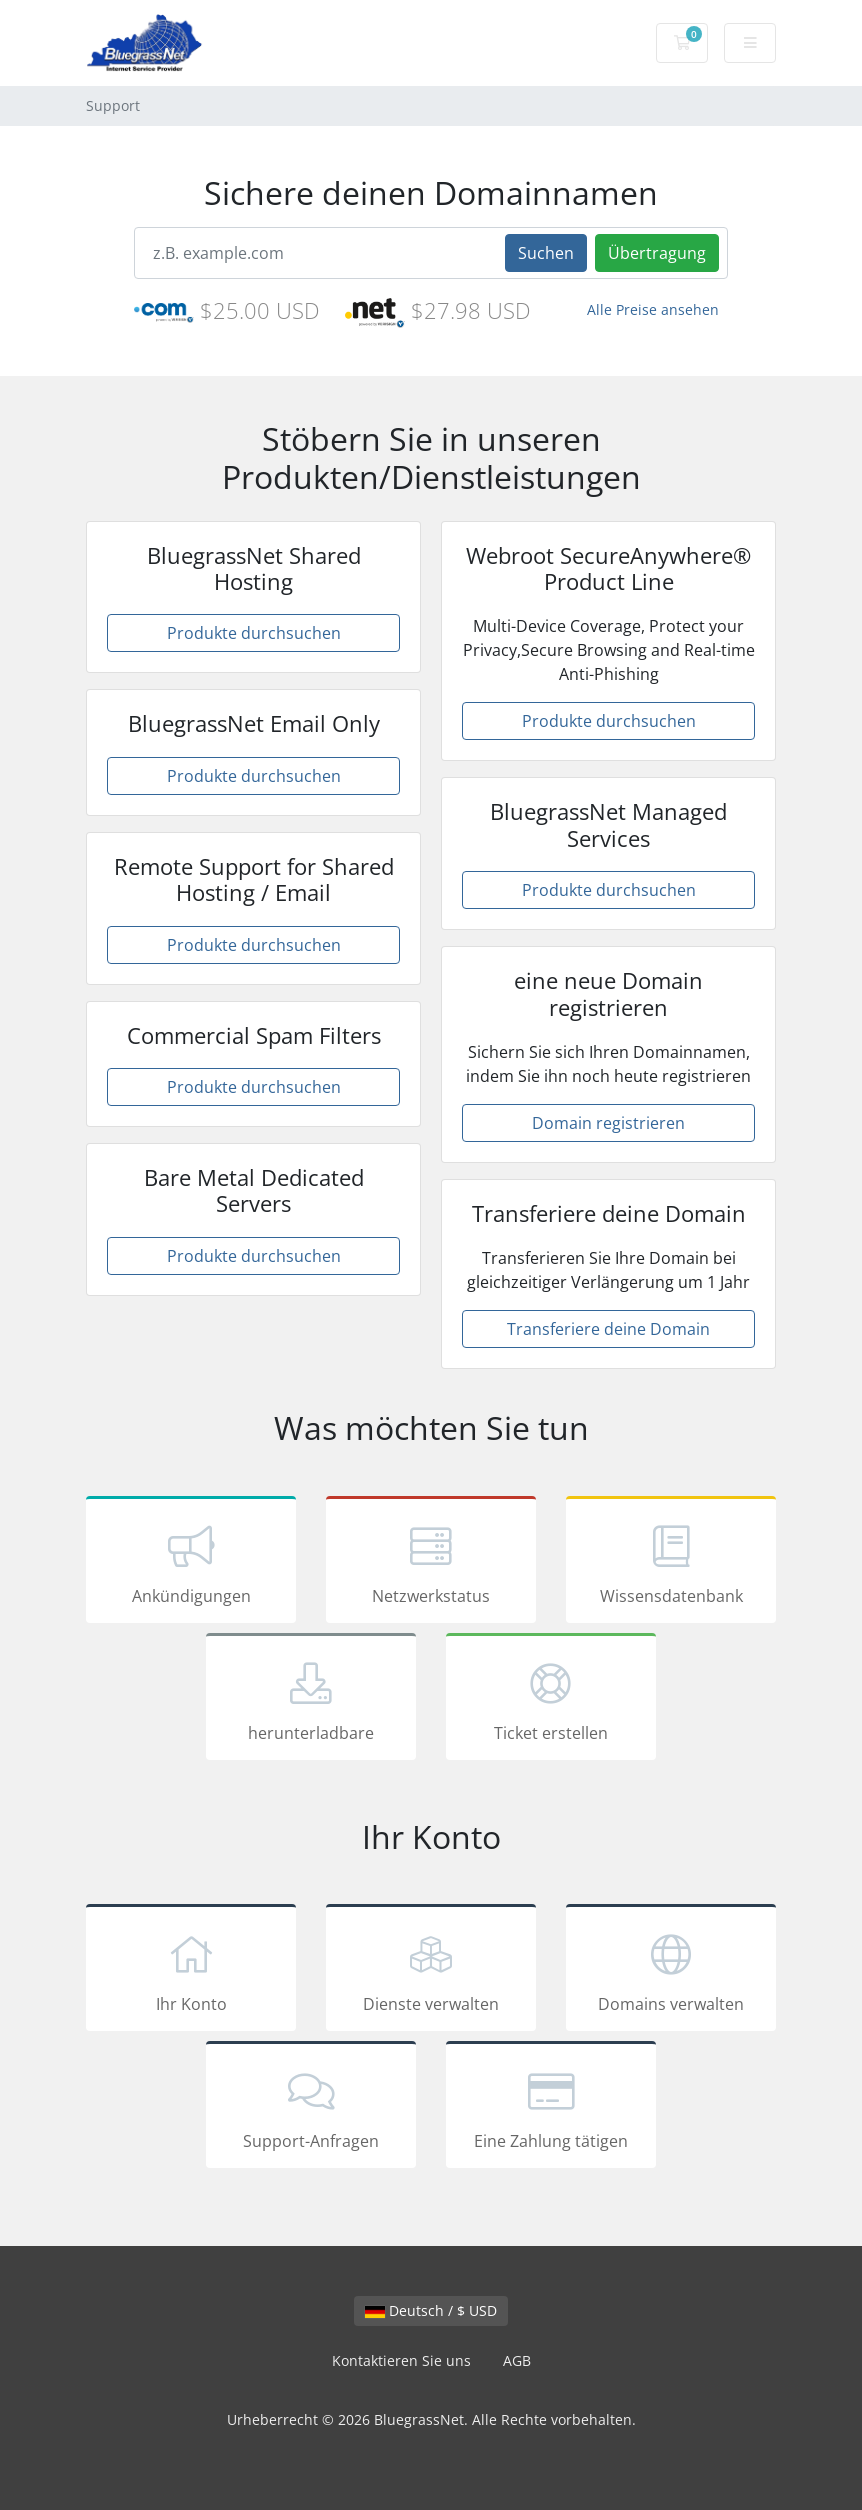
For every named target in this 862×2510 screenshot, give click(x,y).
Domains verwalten (671, 1971)
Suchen (546, 253)
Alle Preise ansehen (653, 309)
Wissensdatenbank (671, 1563)
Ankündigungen (191, 1563)
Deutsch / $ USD (431, 2310)
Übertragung (657, 253)
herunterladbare (311, 1700)
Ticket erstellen (551, 1700)
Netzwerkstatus (431, 1563)
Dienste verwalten (431, 1971)
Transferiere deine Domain (608, 1329)
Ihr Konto (191, 1971)
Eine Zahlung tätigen (551, 2108)
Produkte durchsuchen (254, 633)
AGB (517, 2360)
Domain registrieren (608, 1123)
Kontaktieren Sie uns (401, 2360)
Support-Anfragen (311, 2108)
